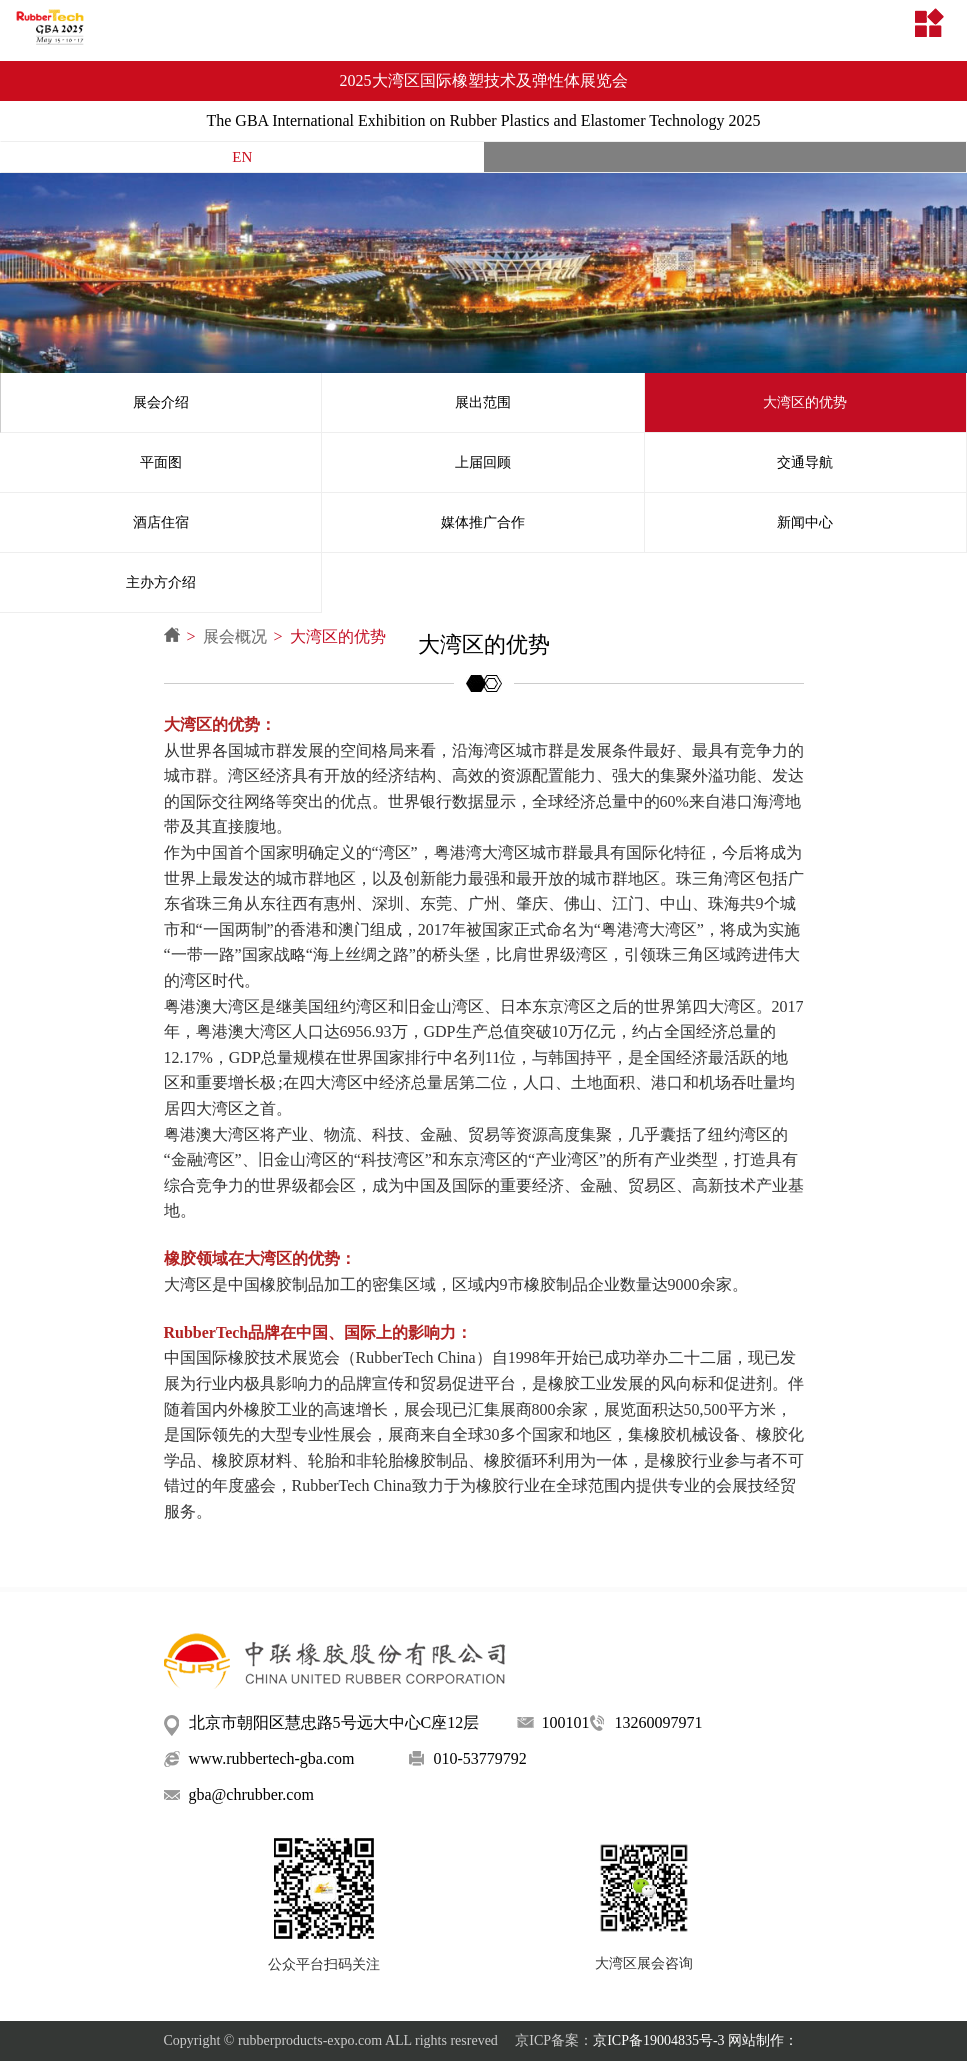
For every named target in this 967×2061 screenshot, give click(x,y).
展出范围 (483, 402)
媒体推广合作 (483, 522)
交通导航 (805, 462)
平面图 (161, 462)
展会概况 (235, 636)
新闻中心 (805, 522)
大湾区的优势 (805, 402)
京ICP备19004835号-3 (658, 2040)
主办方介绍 (161, 582)
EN (242, 157)
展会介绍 (161, 402)
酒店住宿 (161, 522)
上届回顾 (483, 462)
